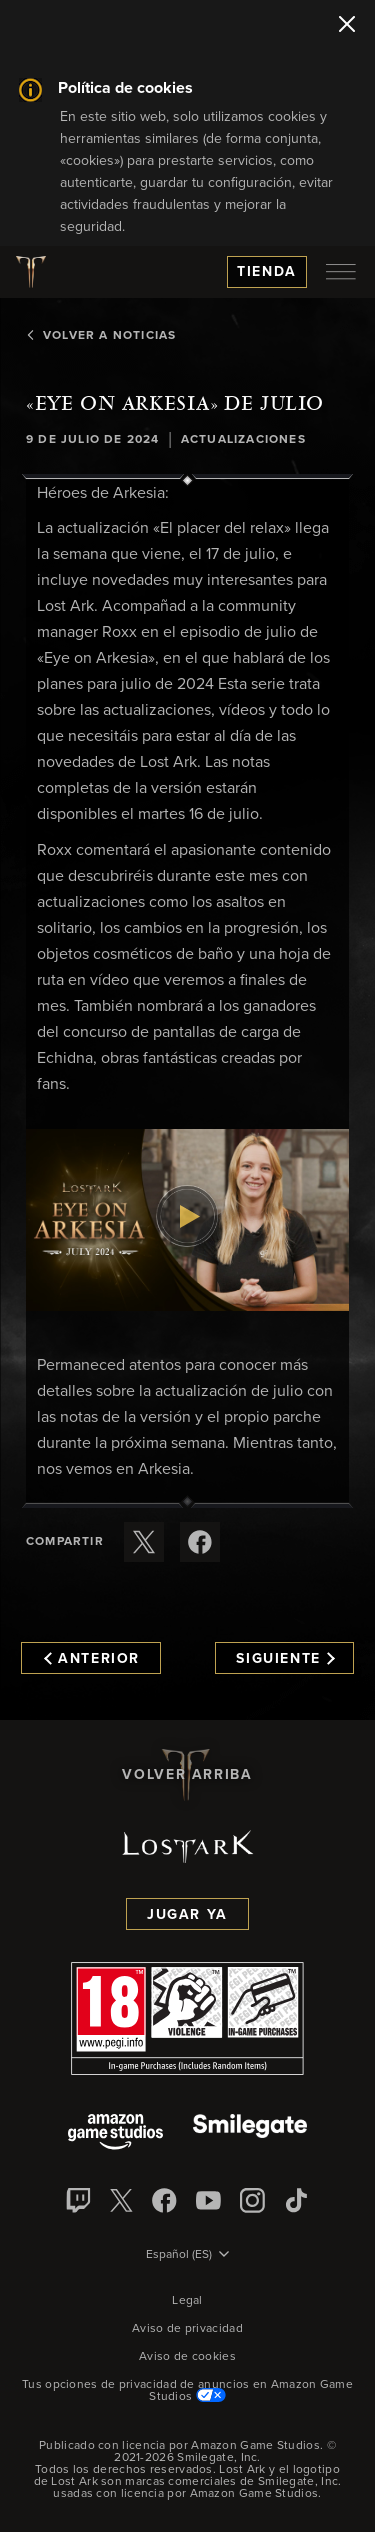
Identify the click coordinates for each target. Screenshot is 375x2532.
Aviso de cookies (187, 2357)
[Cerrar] (347, 26)
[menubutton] (341, 272)
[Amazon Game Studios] (115, 2133)
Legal (187, 2301)
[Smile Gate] (250, 2133)
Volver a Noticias (101, 336)
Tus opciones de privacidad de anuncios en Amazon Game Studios (187, 2391)
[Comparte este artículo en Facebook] (200, 1542)
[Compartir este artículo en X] (144, 1542)
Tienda (267, 272)
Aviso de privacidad (187, 2329)
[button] (187, 1220)
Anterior (92, 1659)
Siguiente (285, 1659)
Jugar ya (187, 1915)
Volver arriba (187, 1775)
